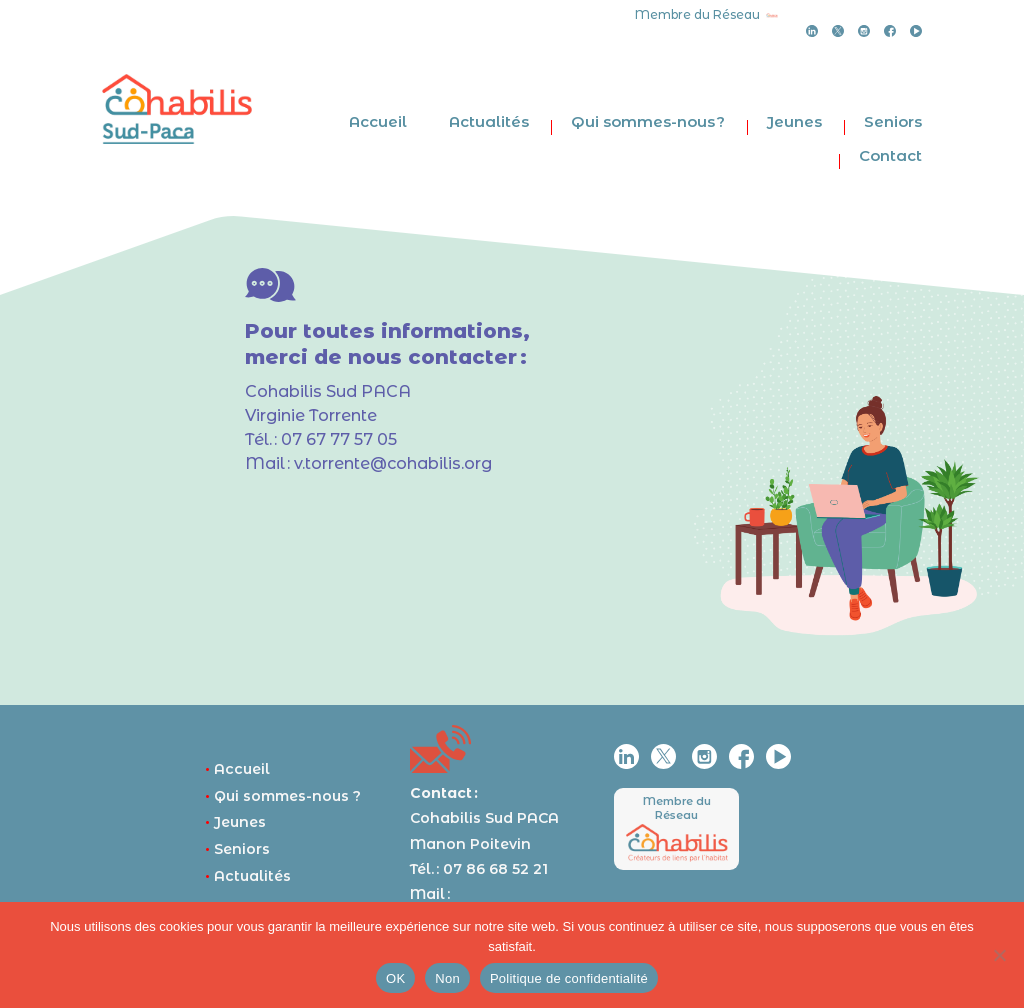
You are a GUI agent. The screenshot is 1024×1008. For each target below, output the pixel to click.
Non (447, 978)
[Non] (999, 955)
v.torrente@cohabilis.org (393, 463)
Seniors (893, 121)
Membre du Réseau (677, 807)
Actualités (489, 121)
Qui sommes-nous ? (648, 121)
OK (395, 978)
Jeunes (794, 121)
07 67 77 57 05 (339, 439)
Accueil (378, 121)
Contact (890, 155)
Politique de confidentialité (569, 978)
